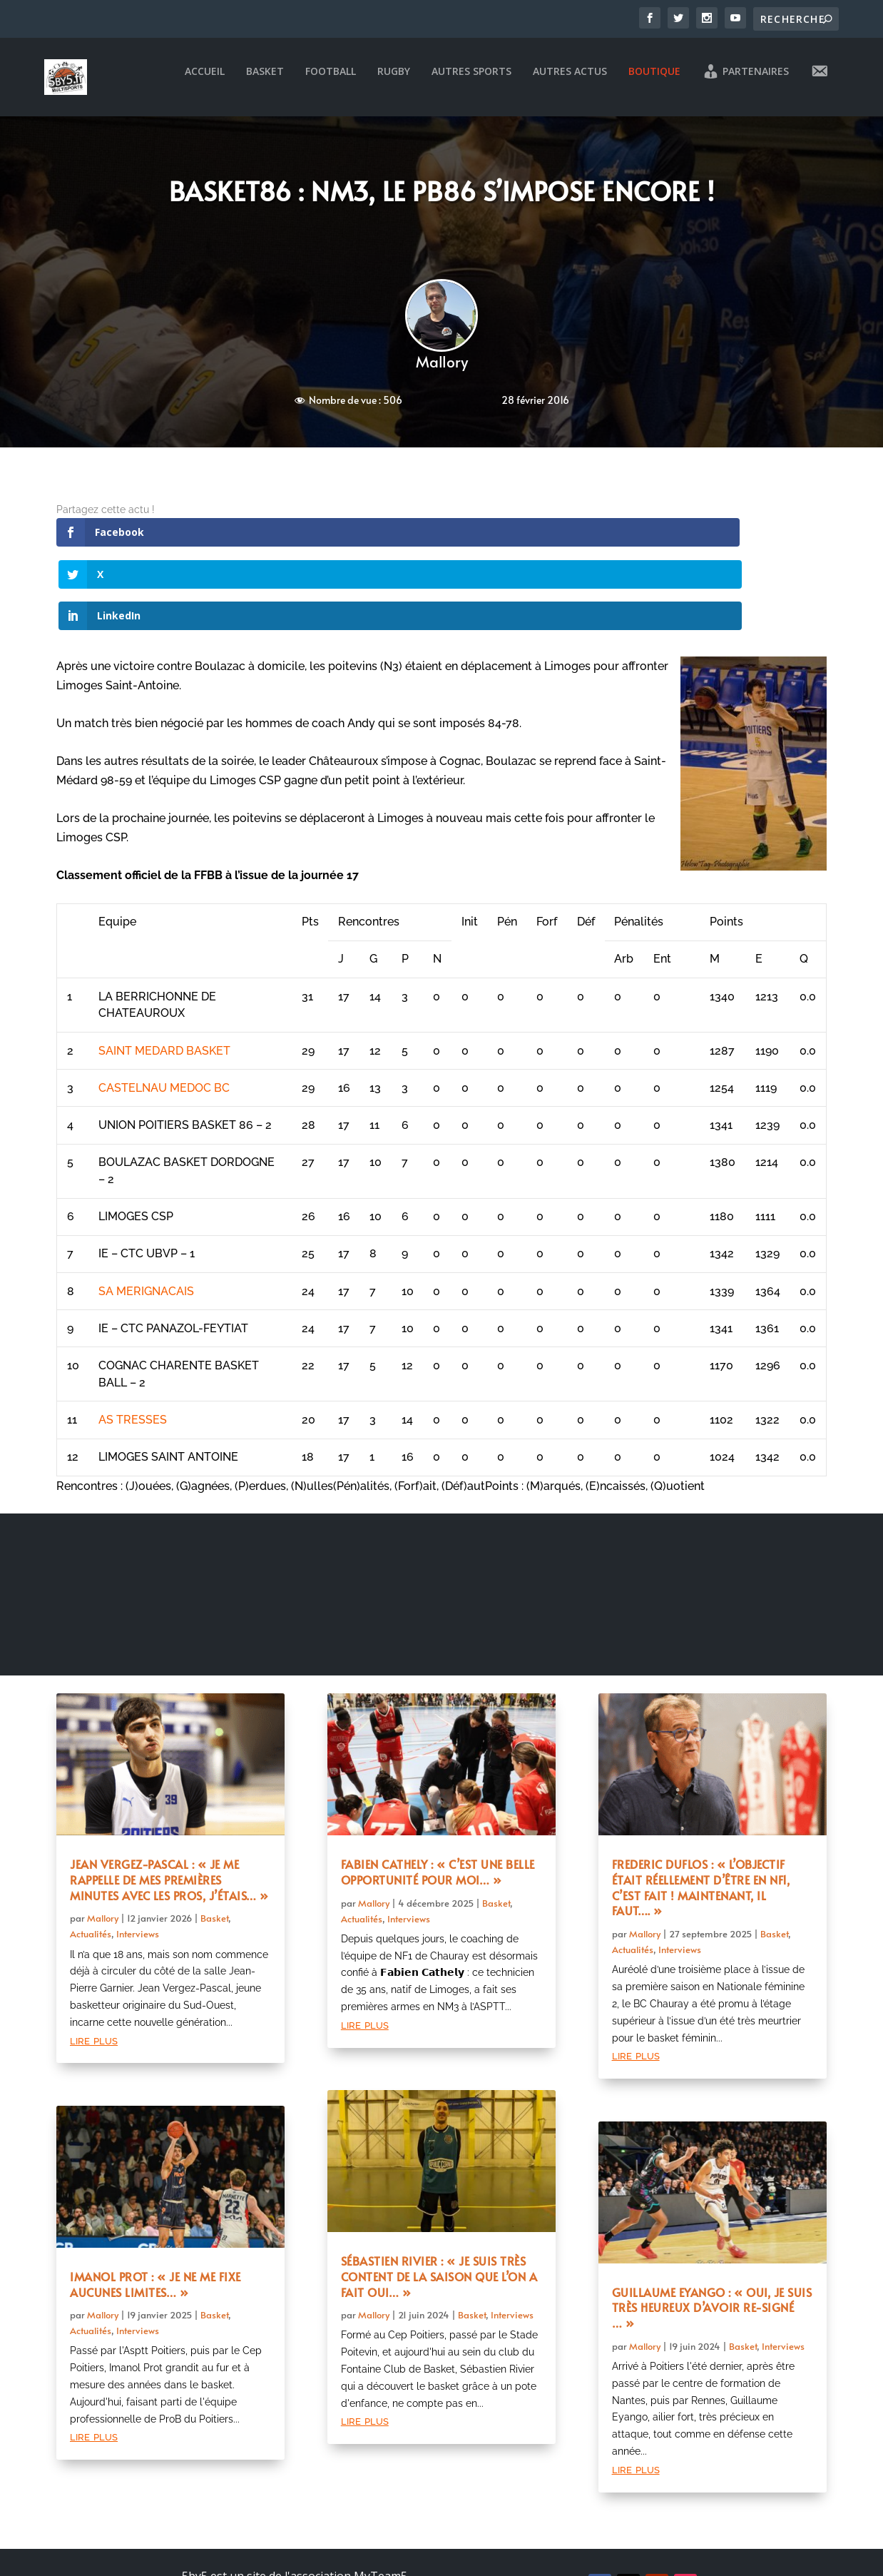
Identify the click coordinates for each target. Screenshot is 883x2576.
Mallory (442, 371)
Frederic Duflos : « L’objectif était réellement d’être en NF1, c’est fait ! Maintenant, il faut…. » (701, 1814)
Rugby (393, 82)
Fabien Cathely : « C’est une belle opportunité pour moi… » (438, 1798)
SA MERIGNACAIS (146, 1217)
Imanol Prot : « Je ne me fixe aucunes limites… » (155, 2210)
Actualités (90, 1861)
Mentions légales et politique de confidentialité (294, 2542)
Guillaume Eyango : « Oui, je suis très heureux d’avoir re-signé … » (712, 2234)
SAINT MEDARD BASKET (164, 977)
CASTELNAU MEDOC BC (164, 1014)
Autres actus (570, 82)
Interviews (137, 1861)
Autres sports (471, 82)
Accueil (205, 82)
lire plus (94, 1966)
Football (330, 82)
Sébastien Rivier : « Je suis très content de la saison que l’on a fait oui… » (439, 2202)
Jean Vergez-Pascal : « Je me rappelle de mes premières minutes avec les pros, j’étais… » (169, 1806)
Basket (265, 82)
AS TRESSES (132, 1346)
